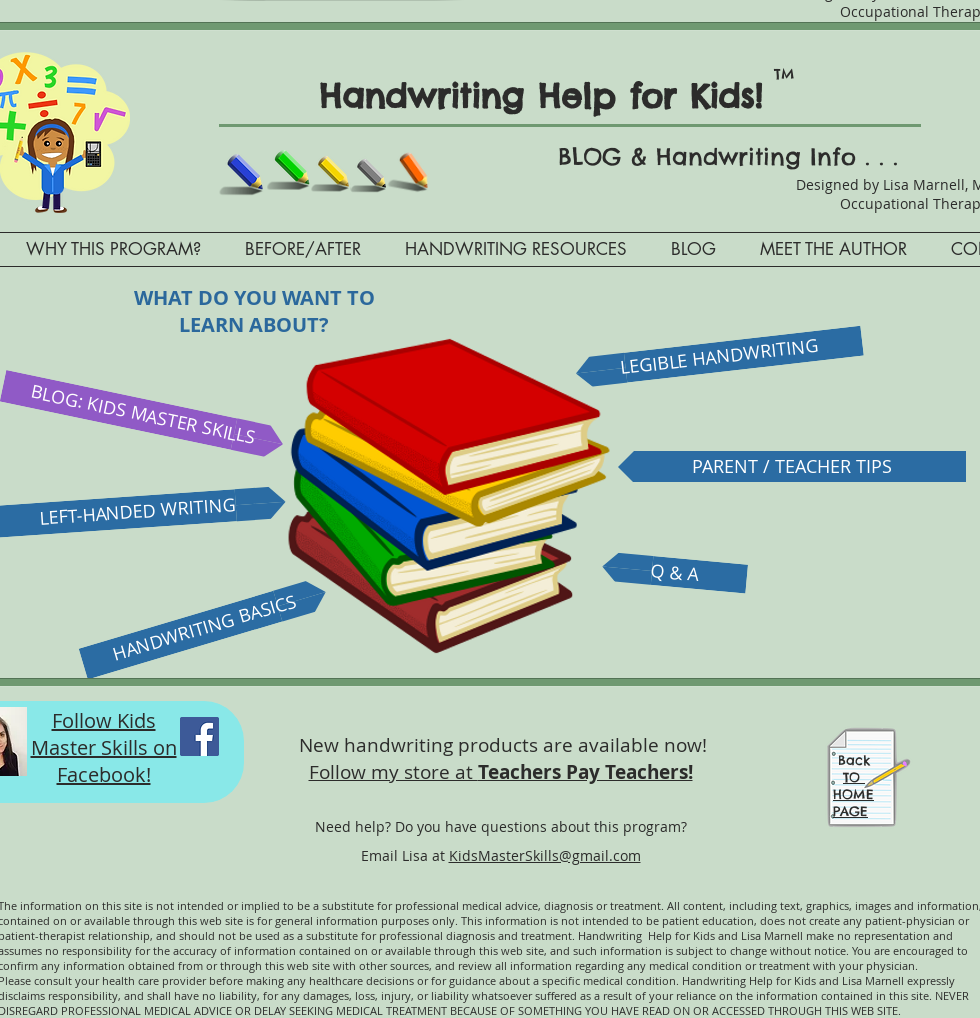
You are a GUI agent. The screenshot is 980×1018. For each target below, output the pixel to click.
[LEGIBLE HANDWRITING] (719, 357)
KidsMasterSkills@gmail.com (545, 855)
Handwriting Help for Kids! (555, 96)
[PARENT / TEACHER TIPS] (792, 466)
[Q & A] (674, 573)
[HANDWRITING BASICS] (205, 628)
